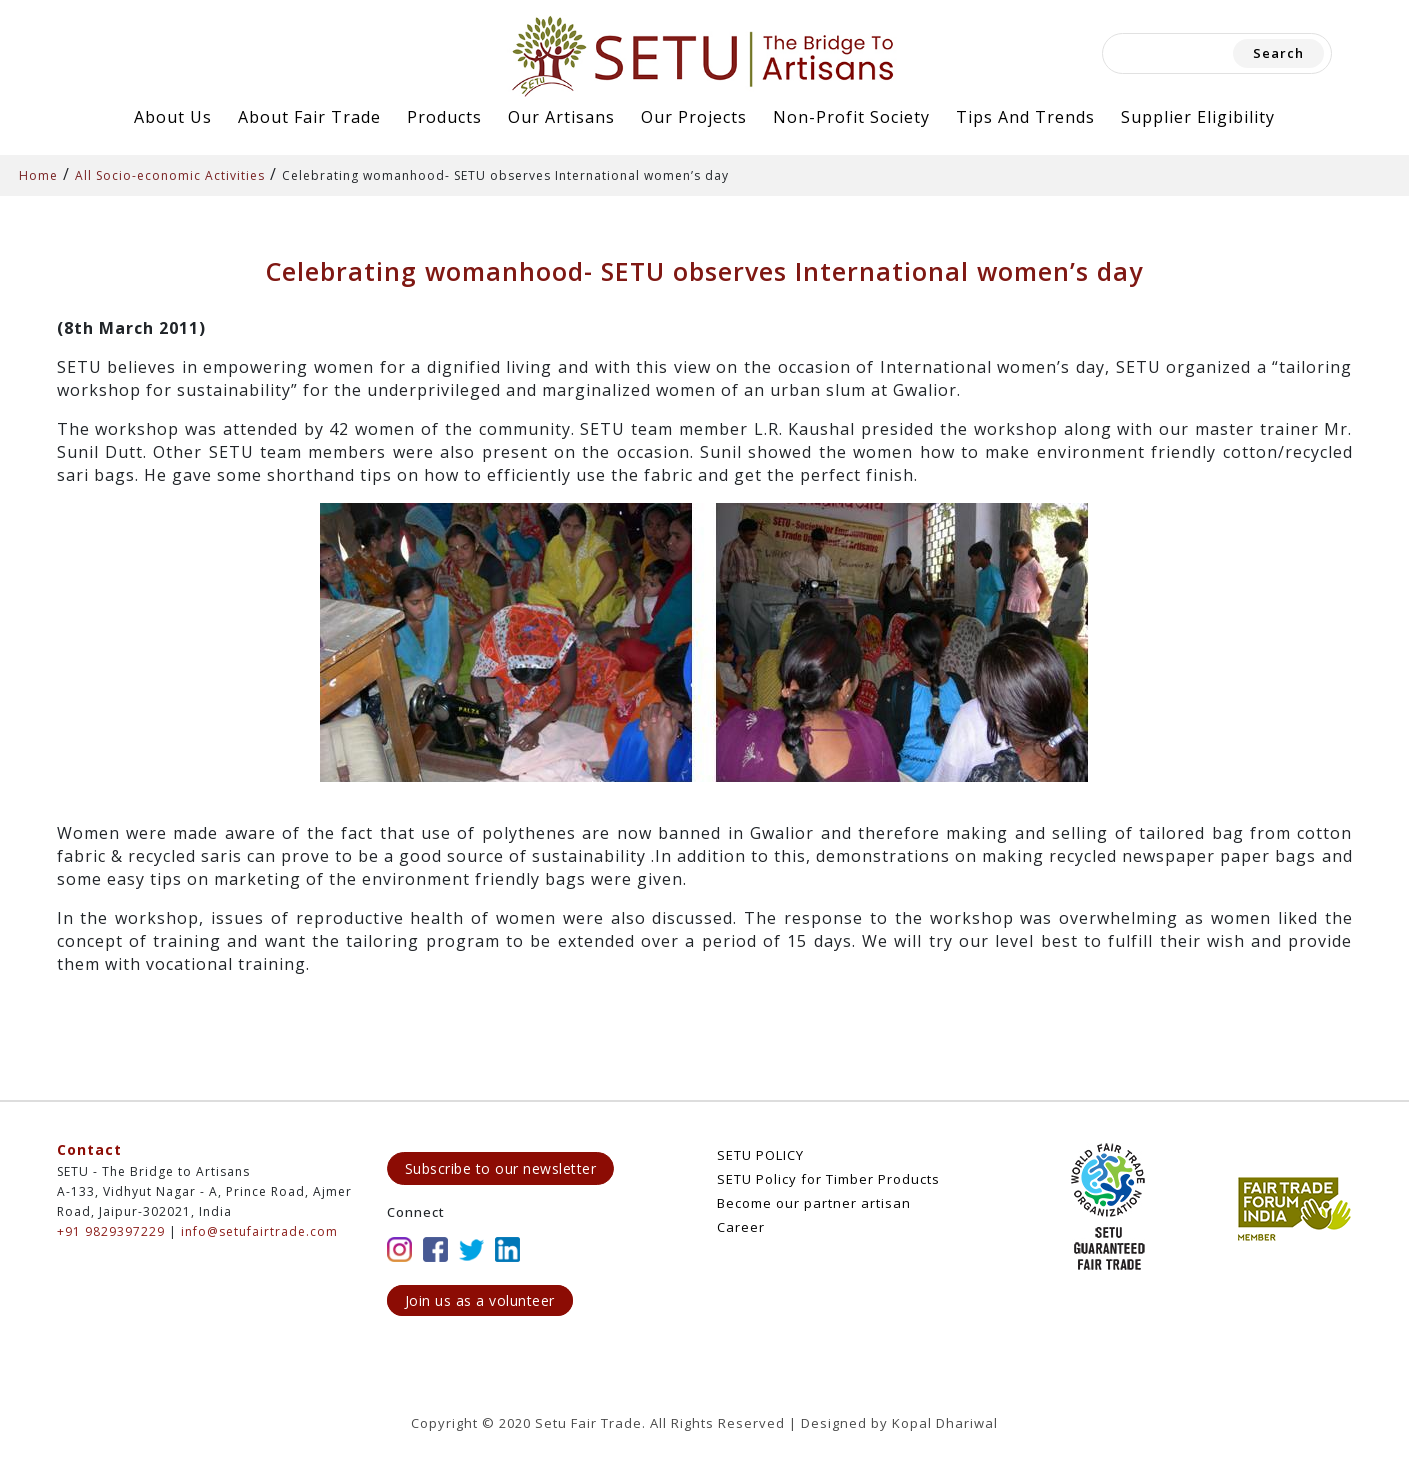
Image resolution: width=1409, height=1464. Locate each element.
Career (741, 1227)
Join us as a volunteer (480, 1300)
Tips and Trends (1025, 117)
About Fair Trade (309, 117)
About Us (173, 117)
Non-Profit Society (851, 117)
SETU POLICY (760, 1155)
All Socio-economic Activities (170, 175)
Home (38, 175)
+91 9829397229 (111, 1231)
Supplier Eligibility (1198, 117)
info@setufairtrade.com (259, 1231)
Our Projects (694, 117)
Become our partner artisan (814, 1203)
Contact (89, 1149)
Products (444, 117)
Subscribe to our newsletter (501, 1168)
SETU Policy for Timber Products (828, 1179)
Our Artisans (561, 117)
